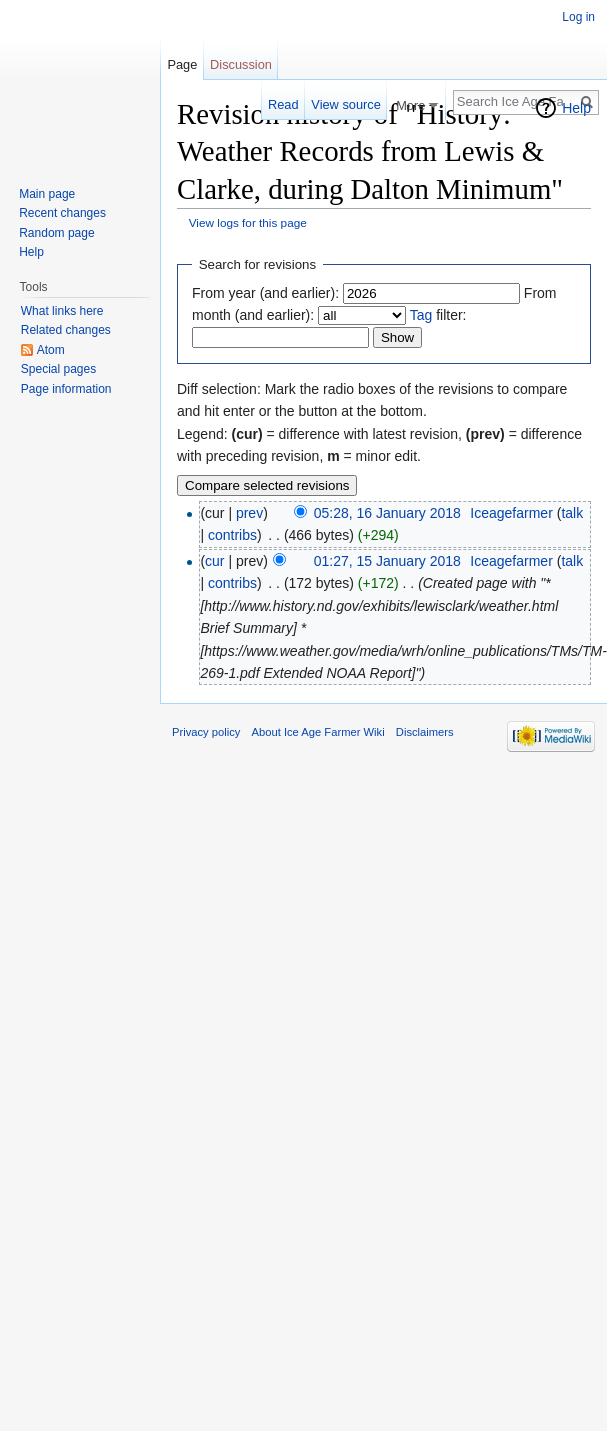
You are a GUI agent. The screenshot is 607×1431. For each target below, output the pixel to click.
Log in (578, 17)
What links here (62, 311)
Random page (56, 233)
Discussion (241, 64)
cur (214, 561)
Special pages (58, 369)
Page (182, 64)
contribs (232, 535)
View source (345, 104)
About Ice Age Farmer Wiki (318, 732)
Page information (66, 389)
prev (249, 513)
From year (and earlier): (265, 293)
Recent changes (62, 213)
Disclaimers (425, 732)
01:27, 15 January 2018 (387, 561)
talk (572, 513)
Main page (47, 194)
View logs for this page (248, 222)
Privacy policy (206, 732)
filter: (438, 315)
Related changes (66, 330)
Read (283, 104)
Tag (421, 315)
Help (576, 108)
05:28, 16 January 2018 (387, 513)
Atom (51, 350)
